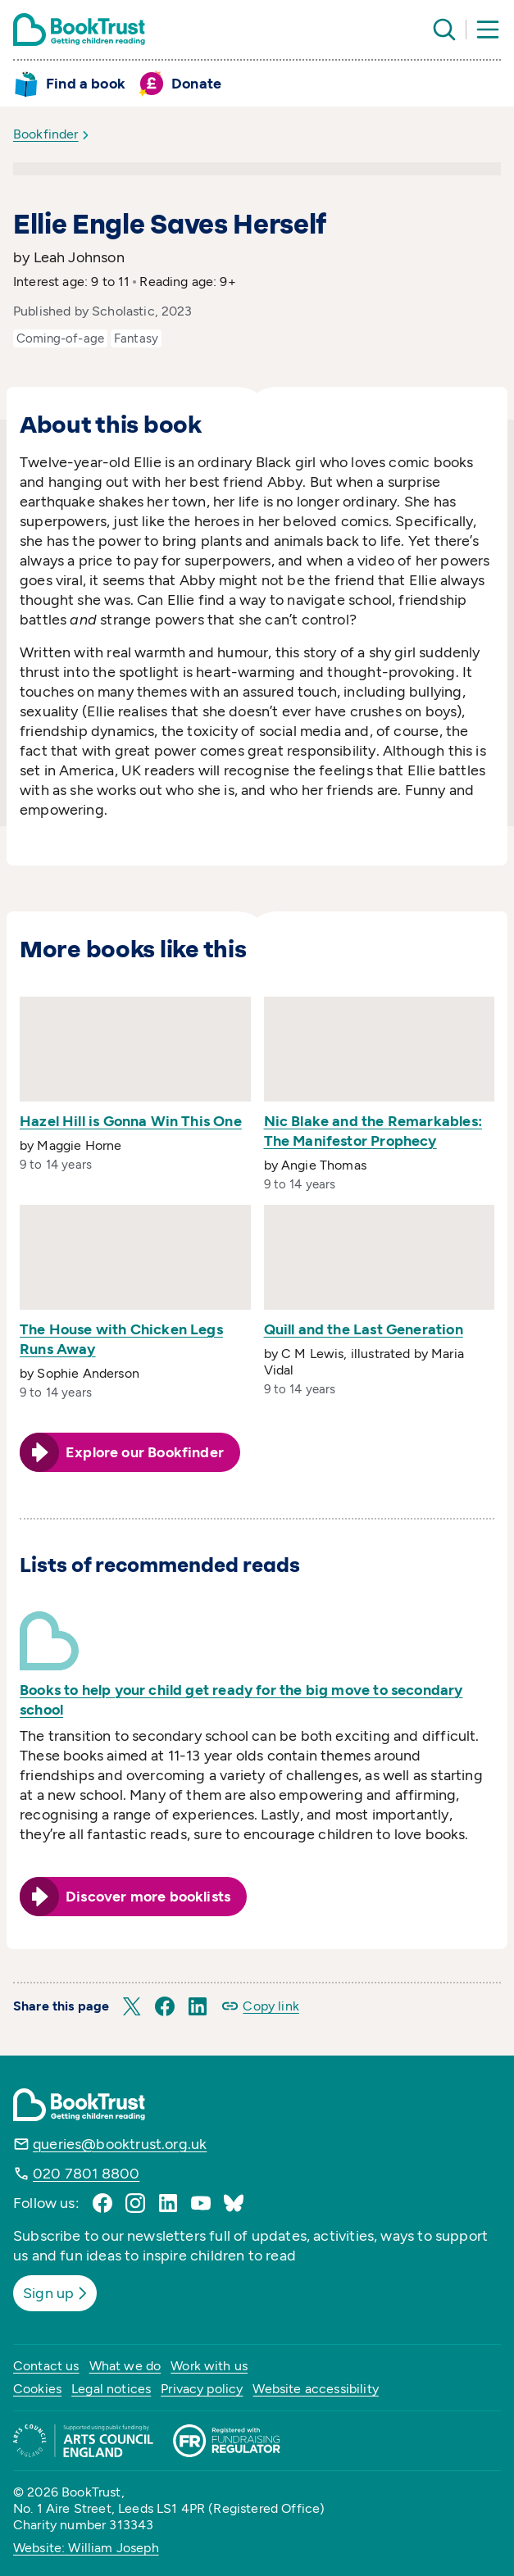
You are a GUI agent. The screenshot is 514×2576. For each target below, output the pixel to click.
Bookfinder (46, 134)
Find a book (85, 84)
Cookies (37, 2389)
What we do (125, 2366)
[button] (132, 2006)
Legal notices (111, 2389)
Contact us (46, 2366)
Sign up (56, 2293)
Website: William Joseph (86, 2548)
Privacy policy (202, 2389)
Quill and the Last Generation (363, 1329)
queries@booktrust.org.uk (120, 2144)
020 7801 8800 (86, 2174)
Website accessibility (315, 2389)
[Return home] (79, 29)
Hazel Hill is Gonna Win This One (131, 1121)
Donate (196, 84)
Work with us (209, 2366)
